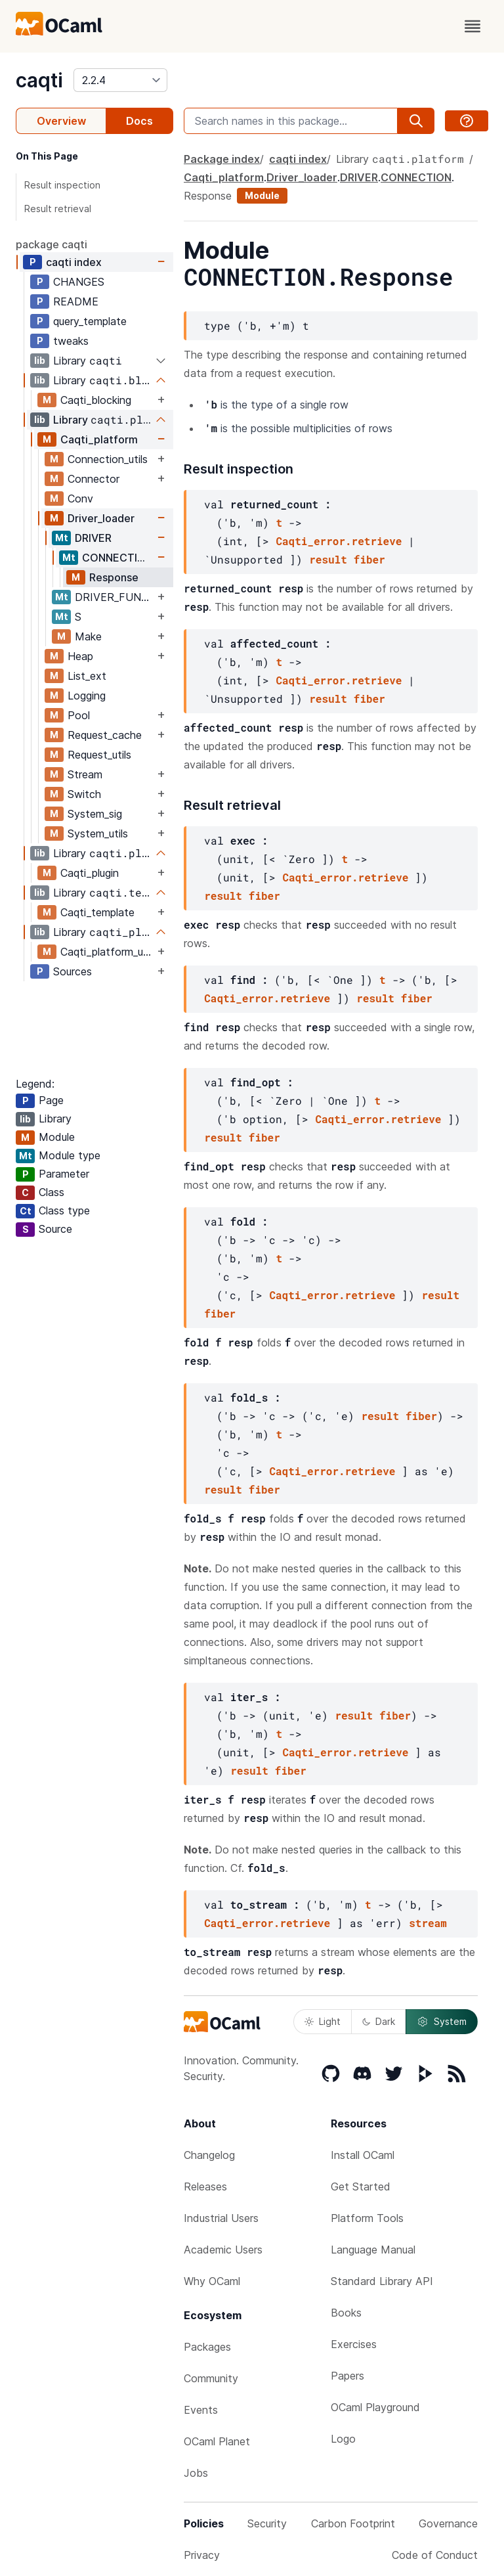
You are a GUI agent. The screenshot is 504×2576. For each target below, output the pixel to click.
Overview (61, 120)
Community (211, 2378)
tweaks (71, 340)
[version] (120, 80)
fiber (369, 559)
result (328, 559)
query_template (90, 321)
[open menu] (472, 26)
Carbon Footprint (353, 2523)
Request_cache (105, 735)
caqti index (74, 262)
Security (267, 2523)
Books (346, 2312)
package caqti (51, 244)
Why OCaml (212, 2281)
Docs (139, 120)
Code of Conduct (435, 2555)
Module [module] (262, 195)
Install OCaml (362, 2155)
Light (322, 2021)
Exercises (354, 2344)
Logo (343, 2438)
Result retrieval (57, 208)
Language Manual (373, 2249)
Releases (205, 2186)
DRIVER (93, 537)
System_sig (95, 813)
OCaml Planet (217, 2441)
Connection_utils (108, 459)
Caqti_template (97, 912)
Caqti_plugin (89, 872)
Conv (80, 498)
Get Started (360, 2186)
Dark (378, 2021)
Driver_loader (101, 518)
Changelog (209, 2155)
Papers (347, 2375)
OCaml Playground (375, 2407)
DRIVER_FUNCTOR (114, 597)
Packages (207, 2346)
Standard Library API (382, 2281)
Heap (80, 656)
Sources (72, 971)
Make (88, 636)
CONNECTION (117, 557)
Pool (79, 715)
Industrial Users (221, 2218)
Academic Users (223, 2249)
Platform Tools (367, 2218)
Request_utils (99, 754)
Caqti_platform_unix (107, 951)
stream (428, 1923)
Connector (93, 478)
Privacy (202, 2555)
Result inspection (62, 184)
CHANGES (78, 281)
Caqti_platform (99, 439)
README (75, 301)
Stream (85, 774)
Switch (84, 794)
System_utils (98, 833)
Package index (222, 159)
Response (113, 577)
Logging (87, 695)
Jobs (196, 2472)
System (442, 2022)
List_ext (87, 675)
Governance (448, 2523)
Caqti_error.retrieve (339, 541)
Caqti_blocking (95, 400)
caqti (39, 80)
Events (201, 2409)
